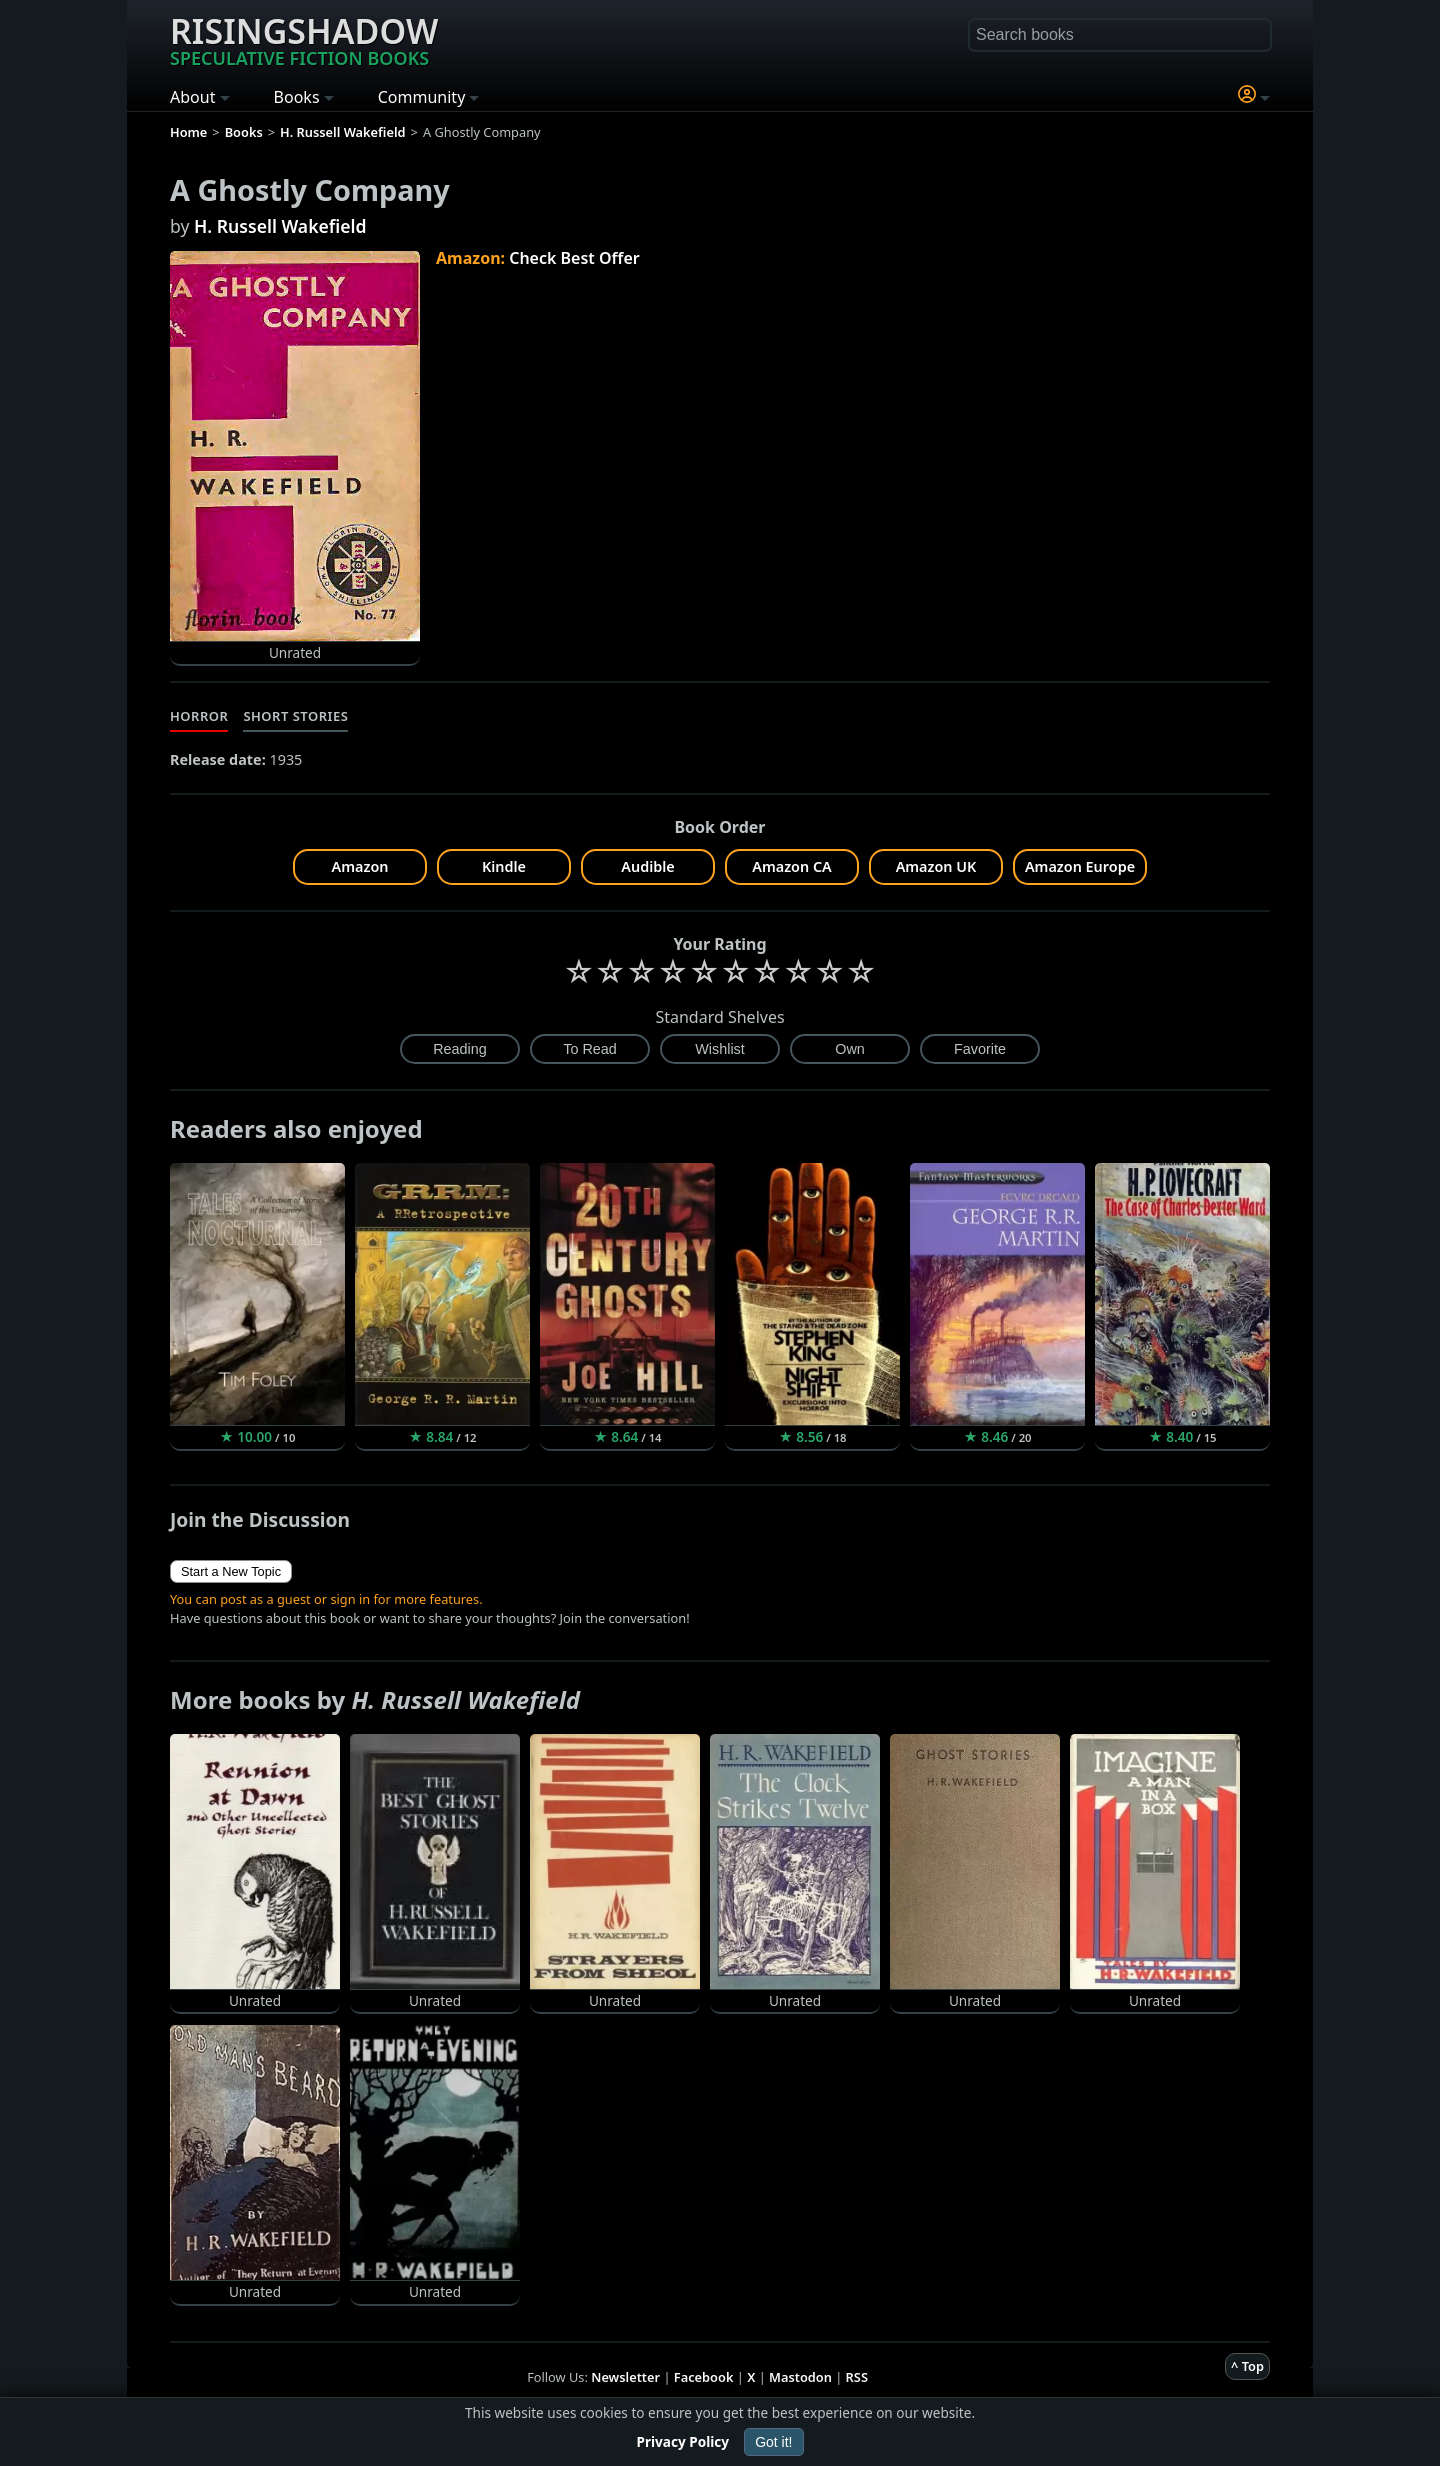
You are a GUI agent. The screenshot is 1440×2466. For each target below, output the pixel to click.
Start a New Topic (231, 1571)
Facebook (704, 2377)
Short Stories (295, 716)
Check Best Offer (574, 258)
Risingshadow (304, 39)
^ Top (1247, 2366)
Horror (199, 716)
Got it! (773, 2442)
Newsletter (625, 2377)
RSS (857, 2377)
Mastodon (800, 2377)
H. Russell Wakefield (280, 226)
